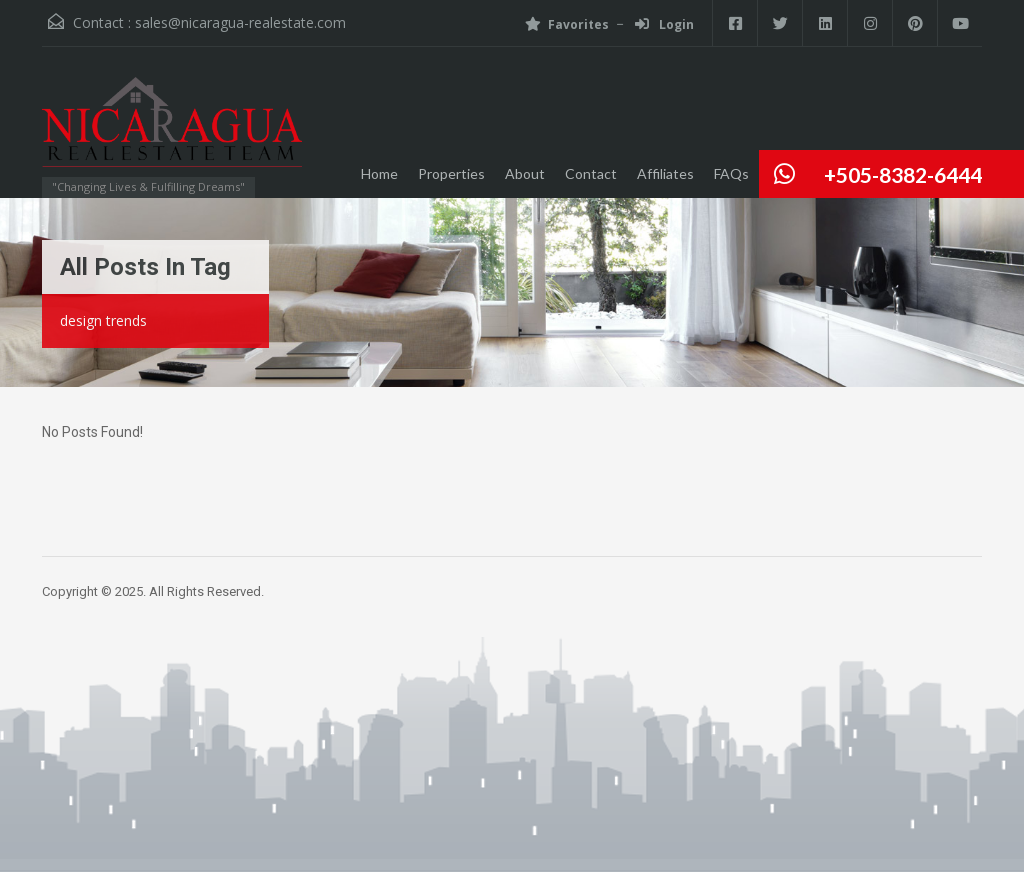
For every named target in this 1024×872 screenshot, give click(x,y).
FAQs (731, 173)
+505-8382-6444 (903, 174)
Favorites (567, 24)
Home (379, 173)
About (525, 173)
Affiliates (665, 173)
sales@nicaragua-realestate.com (240, 22)
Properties (451, 173)
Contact (591, 173)
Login (664, 24)
